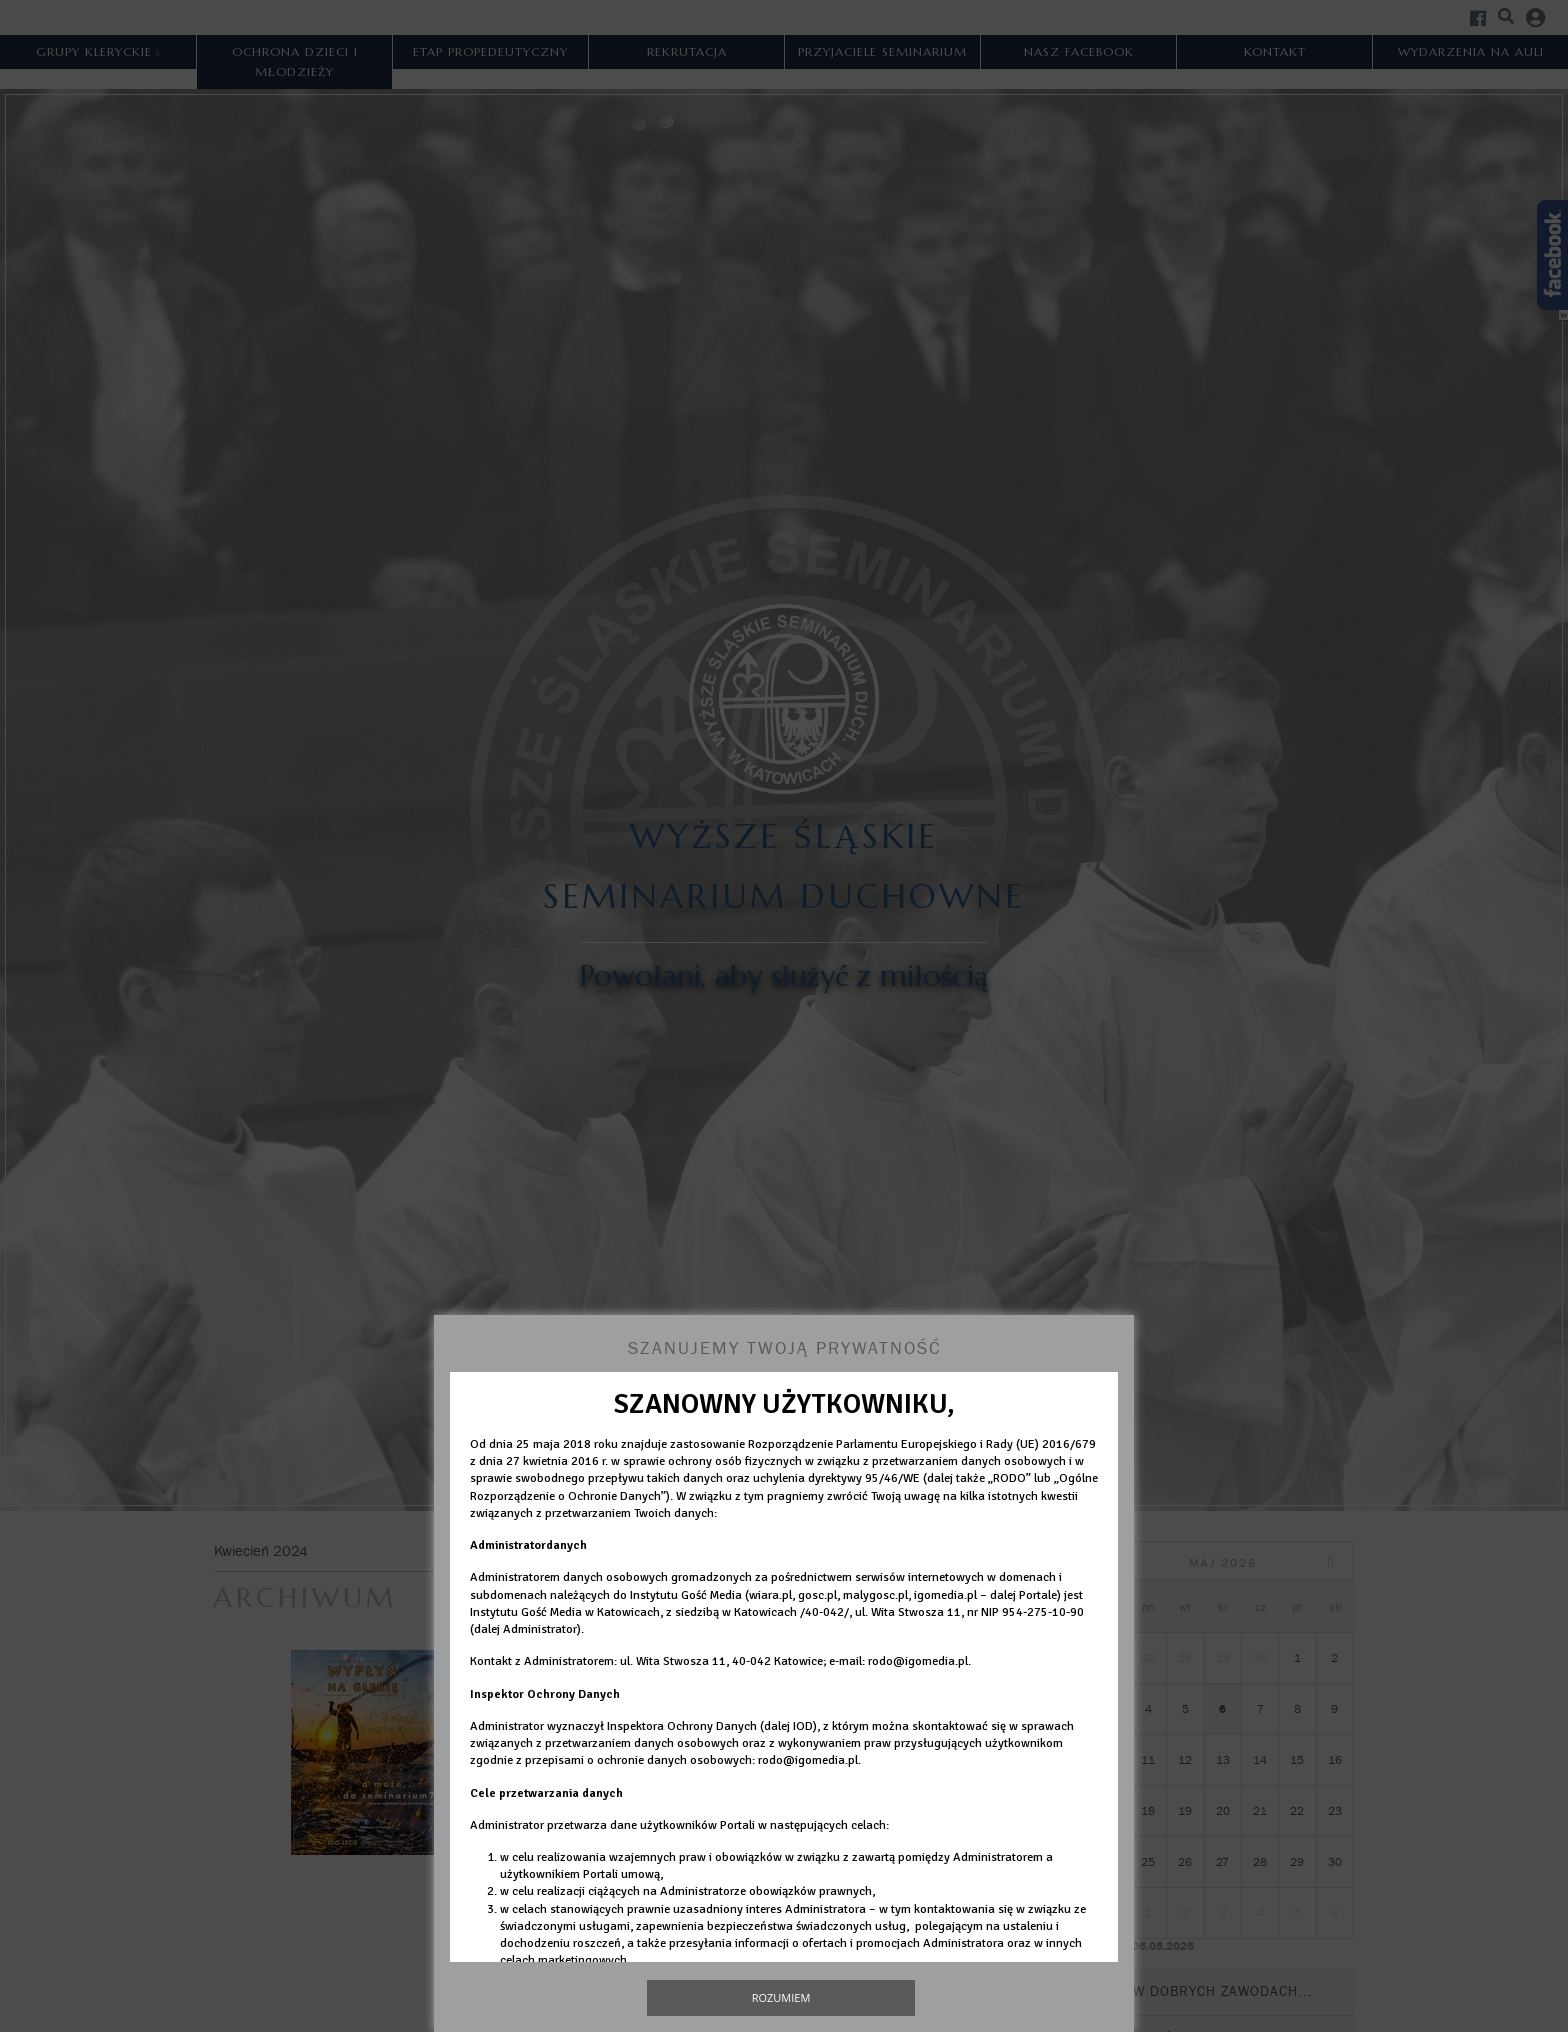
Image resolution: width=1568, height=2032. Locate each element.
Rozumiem (781, 1997)
